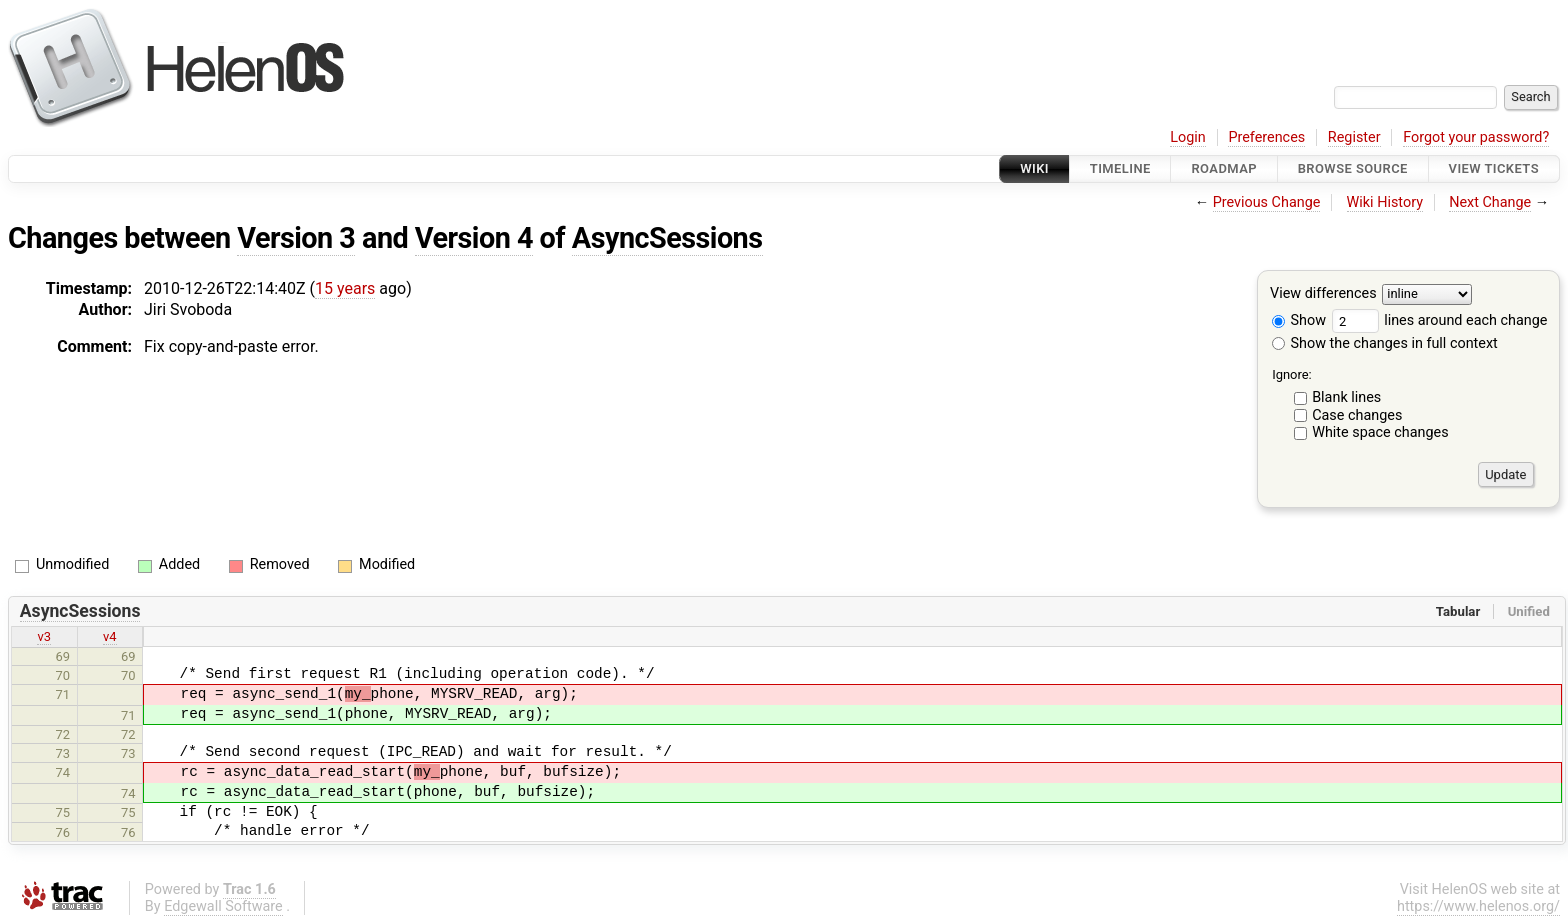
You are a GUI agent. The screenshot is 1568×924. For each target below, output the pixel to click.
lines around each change (1440, 320)
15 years (345, 288)
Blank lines (1346, 397)
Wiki (1034, 168)
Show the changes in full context (1385, 343)
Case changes (1357, 415)
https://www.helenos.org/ (1478, 906)
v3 (44, 636)
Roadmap (1224, 168)
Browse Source (1353, 168)
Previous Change (1267, 202)
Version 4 (474, 238)
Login (1188, 137)
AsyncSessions (667, 238)
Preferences (1266, 137)
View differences (1323, 294)
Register (1354, 137)
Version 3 (296, 238)
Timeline (1120, 168)
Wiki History (1385, 202)
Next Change (1490, 202)
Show (1299, 320)
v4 (110, 636)
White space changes (1380, 432)
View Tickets (1494, 168)
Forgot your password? (1476, 137)
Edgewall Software (223, 906)
